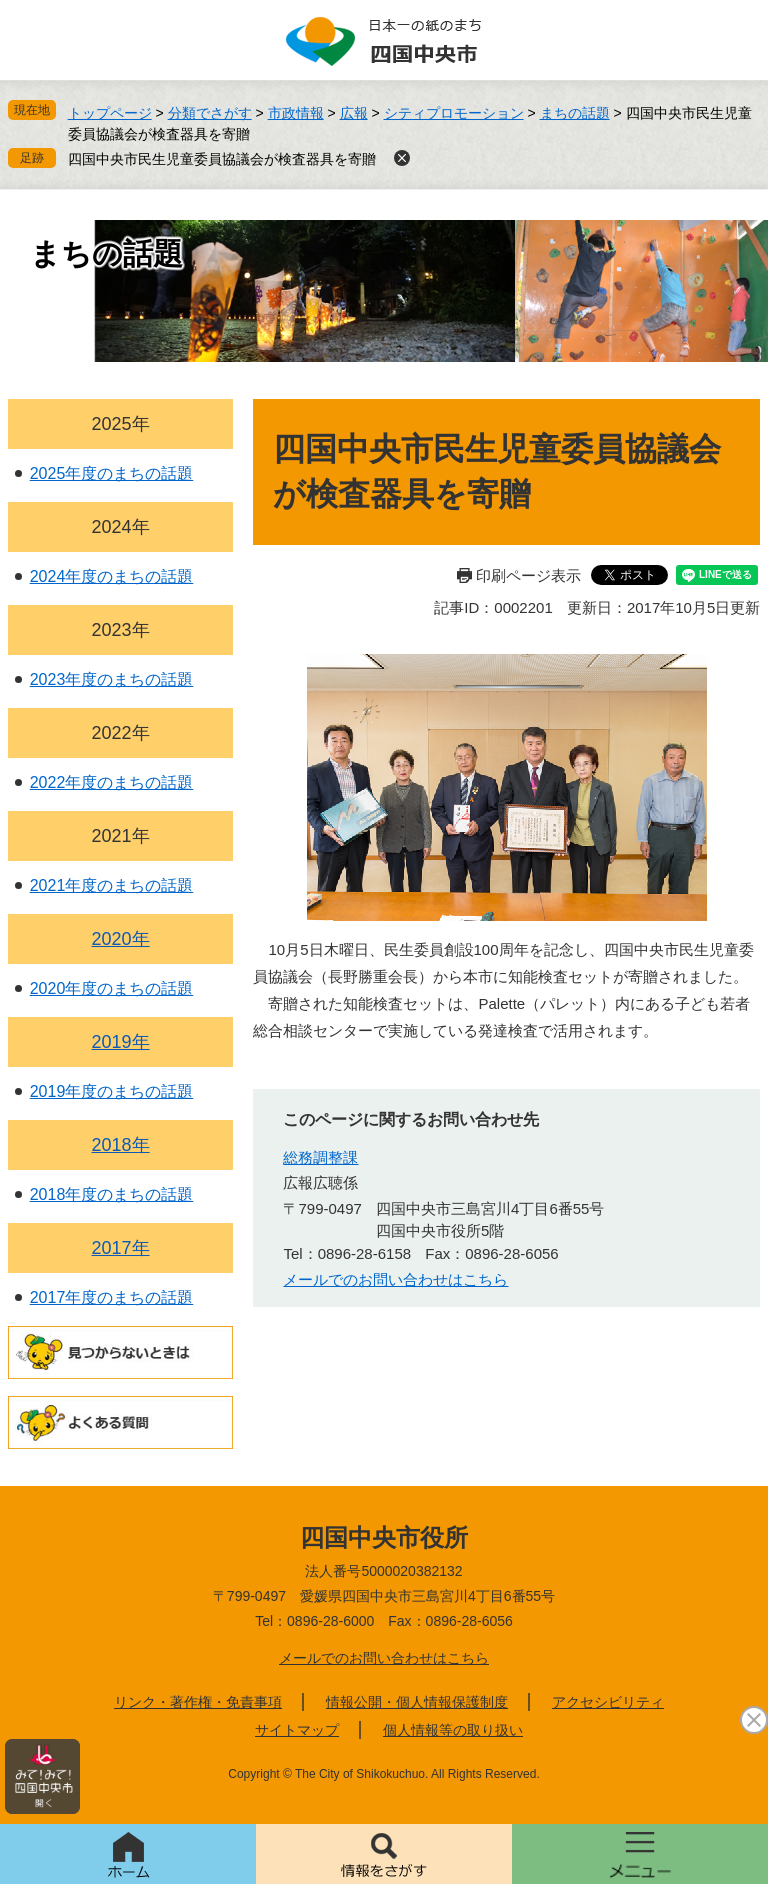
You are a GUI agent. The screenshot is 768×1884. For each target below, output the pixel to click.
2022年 (121, 733)
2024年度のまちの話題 (112, 576)
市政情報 (296, 113)
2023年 (121, 630)
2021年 (121, 836)
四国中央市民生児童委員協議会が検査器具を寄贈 (222, 159)
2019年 (121, 1042)
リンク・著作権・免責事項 (198, 1702)
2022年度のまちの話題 (112, 782)
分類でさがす (210, 113)
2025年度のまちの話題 (112, 473)
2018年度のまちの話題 (112, 1194)
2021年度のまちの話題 (112, 885)
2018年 (121, 1145)
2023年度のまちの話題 (112, 679)
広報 (354, 113)
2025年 (121, 424)
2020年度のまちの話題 (112, 988)
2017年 (121, 1248)
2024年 (121, 527)
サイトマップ (297, 1730)
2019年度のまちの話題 (112, 1091)
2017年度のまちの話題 (112, 1297)
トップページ (110, 113)
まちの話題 (575, 113)
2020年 (121, 939)
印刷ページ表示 (528, 575)
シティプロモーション (454, 113)
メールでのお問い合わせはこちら (384, 1658)
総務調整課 (320, 1157)
